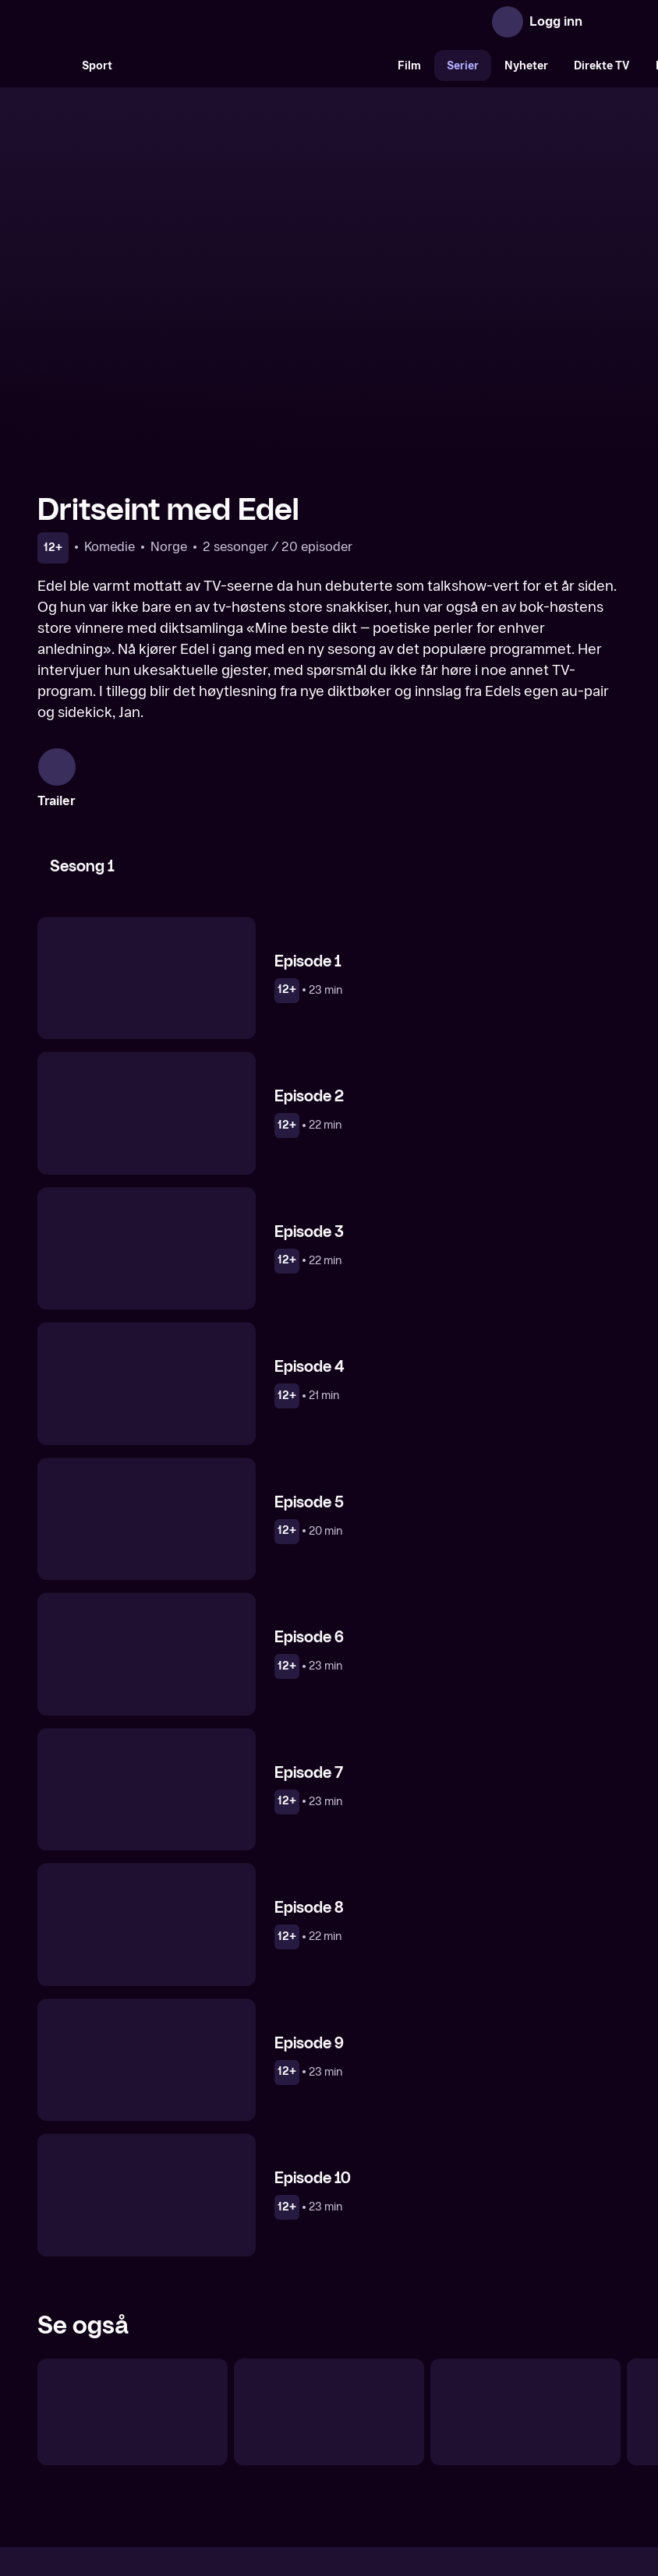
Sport (97, 65)
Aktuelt (240, 2440)
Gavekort (300, 2440)
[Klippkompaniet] (329, 2239)
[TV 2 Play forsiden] (154, 21)
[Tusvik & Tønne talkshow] (525, 2239)
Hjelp (354, 2440)
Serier (463, 65)
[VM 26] (255, 65)
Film (409, 65)
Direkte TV (602, 65)
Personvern (497, 2440)
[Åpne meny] (605, 21)
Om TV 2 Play (167, 2440)
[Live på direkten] (132, 2239)
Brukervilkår (416, 2440)
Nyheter (526, 65)
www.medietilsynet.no (424, 2493)
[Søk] (53, 65)
